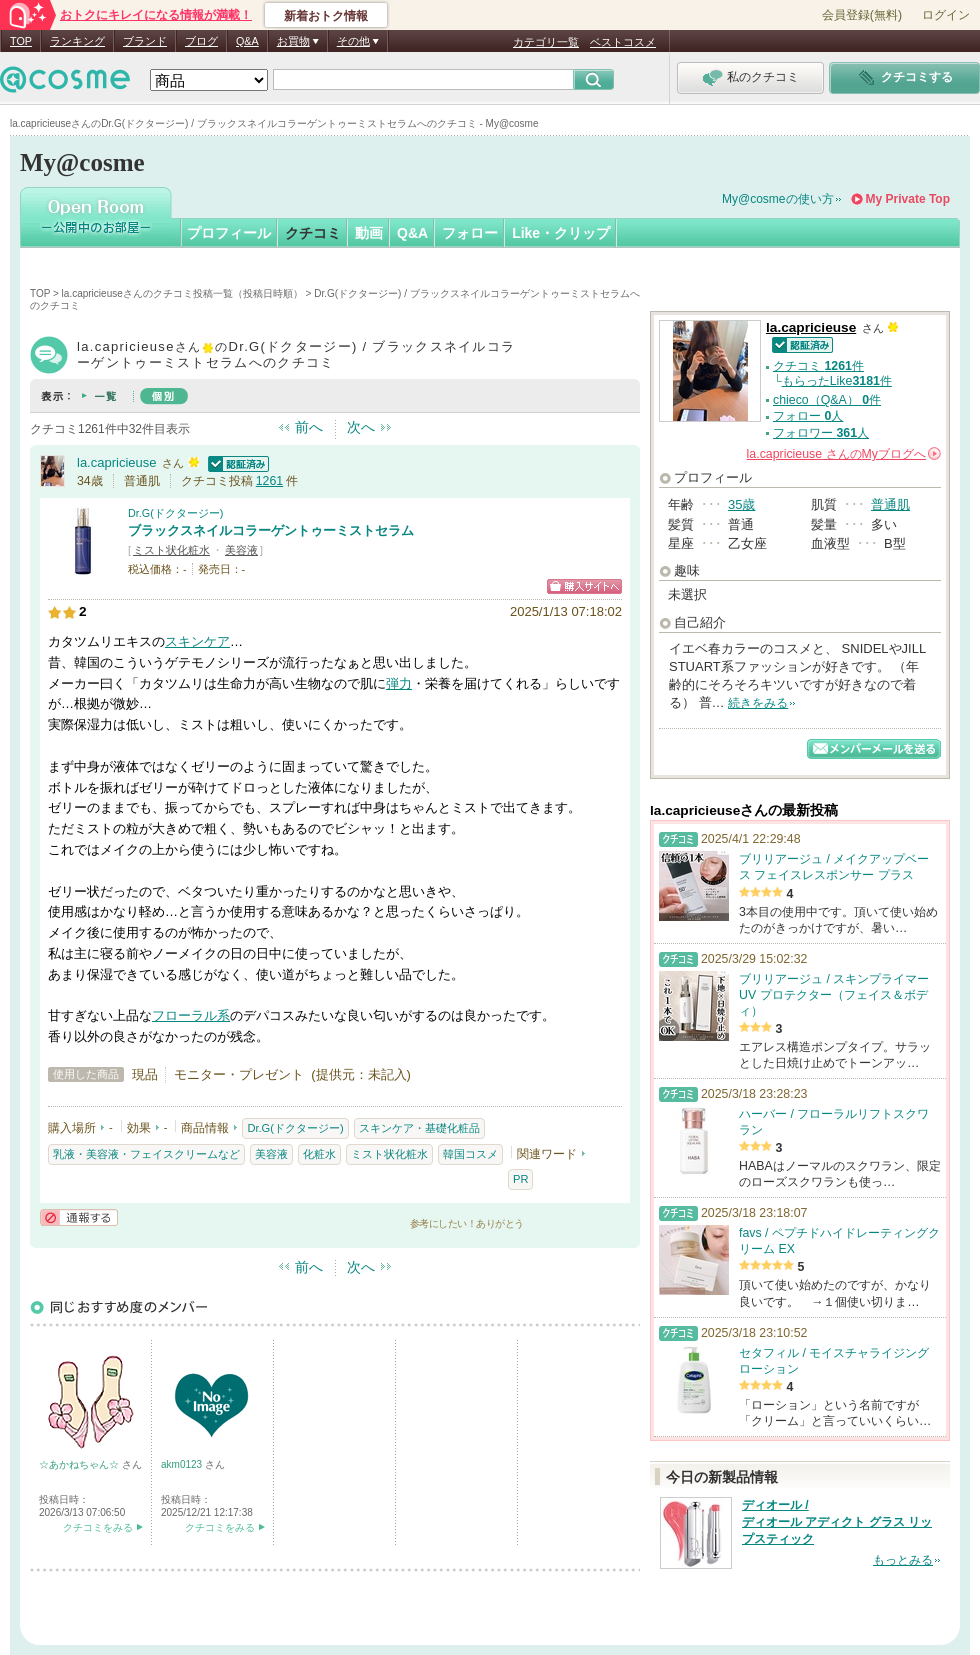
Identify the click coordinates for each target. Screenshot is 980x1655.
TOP (21, 41)
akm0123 (183, 1464)
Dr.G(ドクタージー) (175, 513)
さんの (844, 454)
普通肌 (890, 504)
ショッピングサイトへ (584, 586)
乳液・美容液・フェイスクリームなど (146, 1154)
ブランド (145, 41)
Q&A (247, 41)
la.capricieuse (117, 462)
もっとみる (903, 1560)
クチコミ (313, 233)
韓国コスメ (470, 1154)
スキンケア (197, 641)
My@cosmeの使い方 (778, 199)
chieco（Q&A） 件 (827, 400)
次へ (361, 427)
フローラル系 (191, 1015)
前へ (309, 427)
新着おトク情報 (326, 16)
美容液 (241, 550)
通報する (79, 1217)
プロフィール (229, 233)
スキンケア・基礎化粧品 (419, 1128)
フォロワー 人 (821, 433)
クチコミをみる (98, 1527)
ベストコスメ (623, 42)
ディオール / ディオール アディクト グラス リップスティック (837, 1522)
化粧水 (319, 1154)
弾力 (399, 683)
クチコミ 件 (818, 366)
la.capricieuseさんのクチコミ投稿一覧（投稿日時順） (182, 293)
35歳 (741, 504)
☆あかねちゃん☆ (80, 1464)
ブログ (201, 41)
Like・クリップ (561, 233)
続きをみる (758, 703)
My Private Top (908, 199)
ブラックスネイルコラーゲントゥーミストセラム (271, 530)
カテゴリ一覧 (546, 42)
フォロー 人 (808, 416)
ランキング (77, 41)
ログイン (946, 15)
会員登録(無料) (862, 15)
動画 (369, 233)
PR (520, 1179)
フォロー (470, 233)
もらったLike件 (837, 381)
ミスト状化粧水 (171, 550)
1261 (269, 481)
